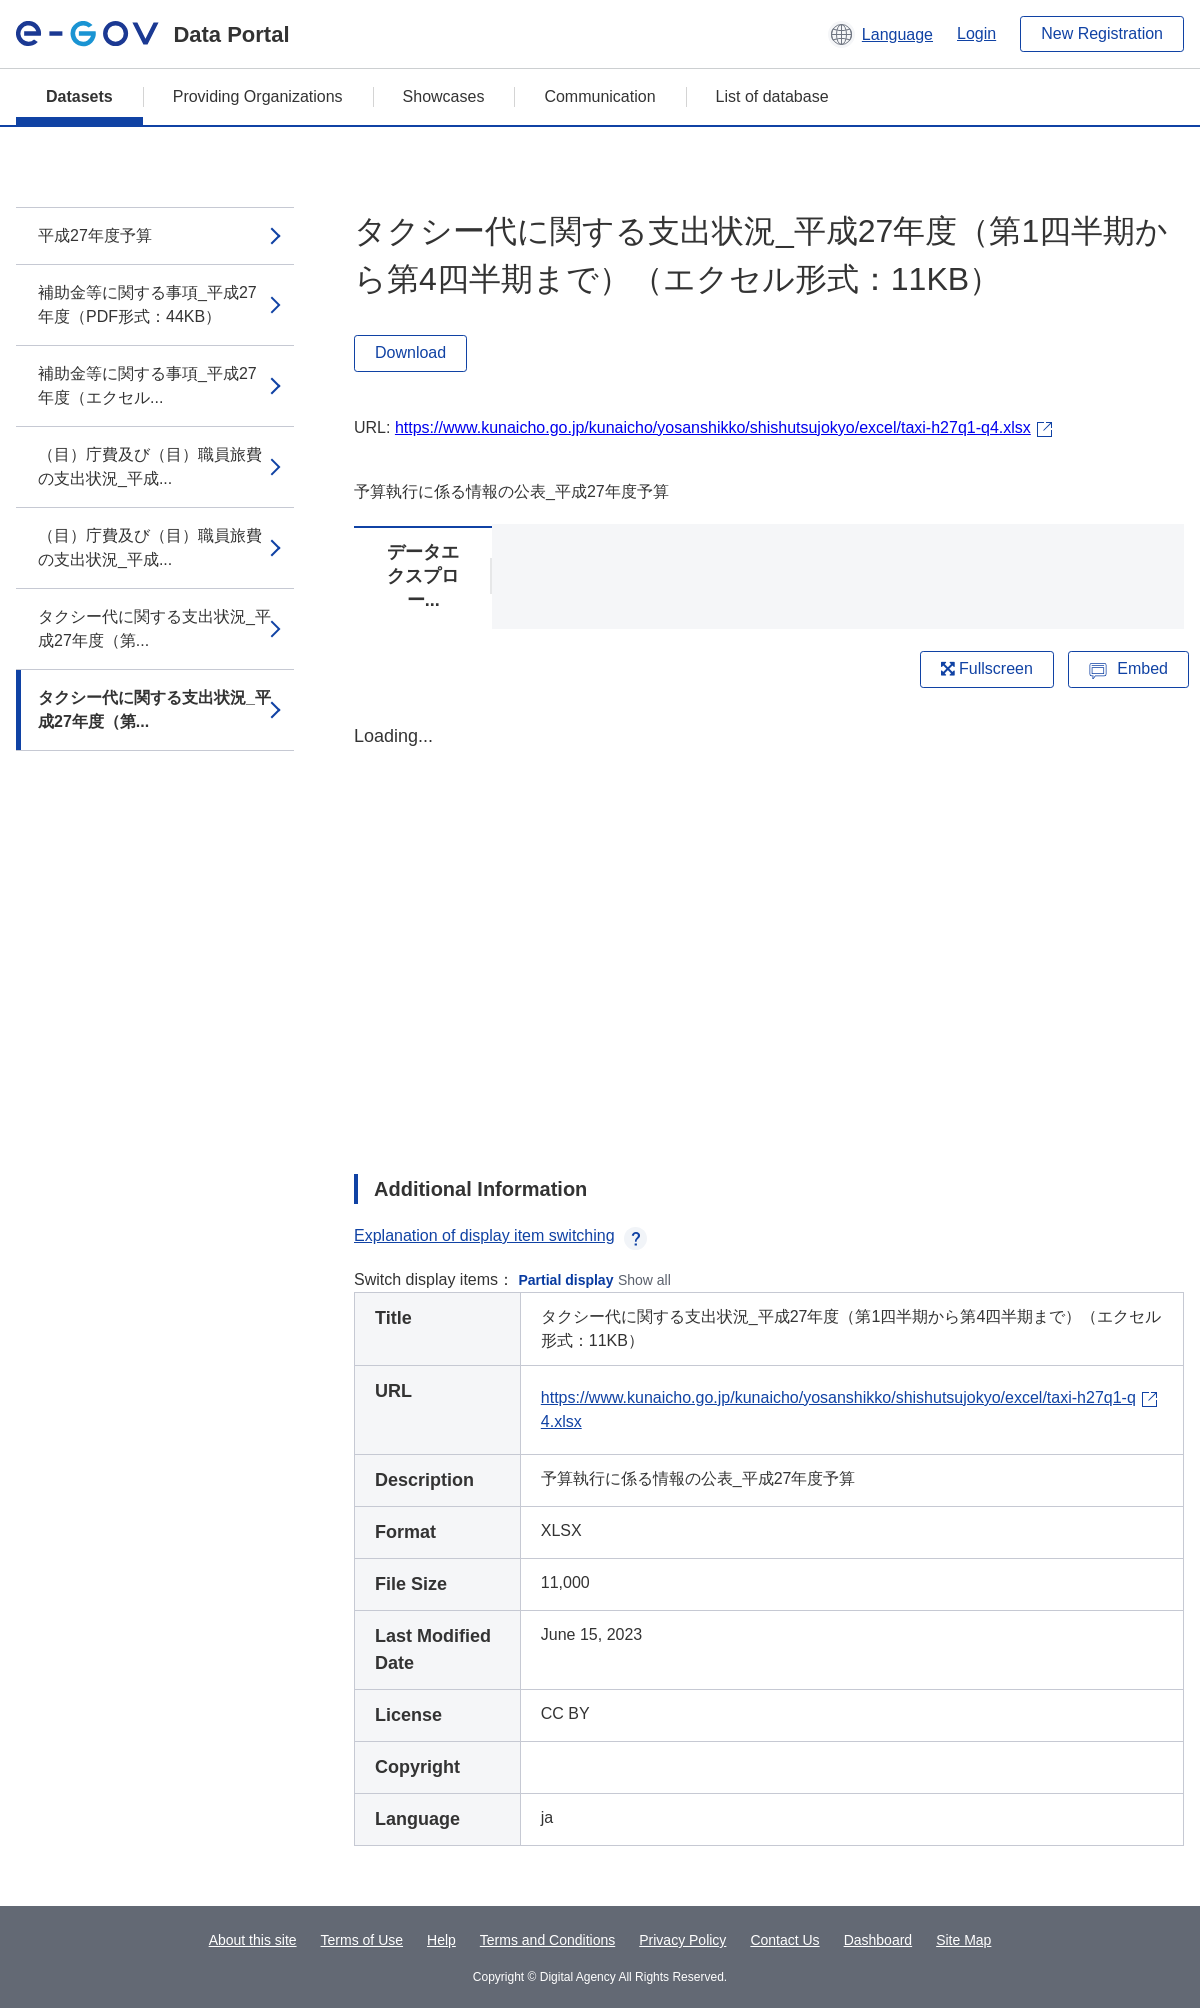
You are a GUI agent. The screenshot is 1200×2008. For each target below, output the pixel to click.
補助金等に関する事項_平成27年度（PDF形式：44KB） (147, 304)
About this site (253, 1940)
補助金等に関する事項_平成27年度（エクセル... (147, 385)
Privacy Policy (682, 1940)
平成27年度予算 (95, 235)
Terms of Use (362, 1940)
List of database (772, 96)
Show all (644, 1280)
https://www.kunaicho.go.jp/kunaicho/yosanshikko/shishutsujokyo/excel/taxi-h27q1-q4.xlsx (713, 427)
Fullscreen (987, 668)
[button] (880, 34)
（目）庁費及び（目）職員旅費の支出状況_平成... (150, 466)
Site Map (963, 1940)
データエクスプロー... (423, 576)
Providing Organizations (258, 96)
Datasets (79, 96)
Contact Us (784, 1940)
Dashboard (878, 1940)
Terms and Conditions (547, 1940)
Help (441, 1940)
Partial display (566, 1280)
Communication (599, 96)
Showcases (444, 96)
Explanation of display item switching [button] (500, 1235)
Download (410, 352)
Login (976, 33)
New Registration (1102, 33)
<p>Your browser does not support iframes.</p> (769, 932)
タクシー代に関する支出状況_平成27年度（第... (154, 628)
